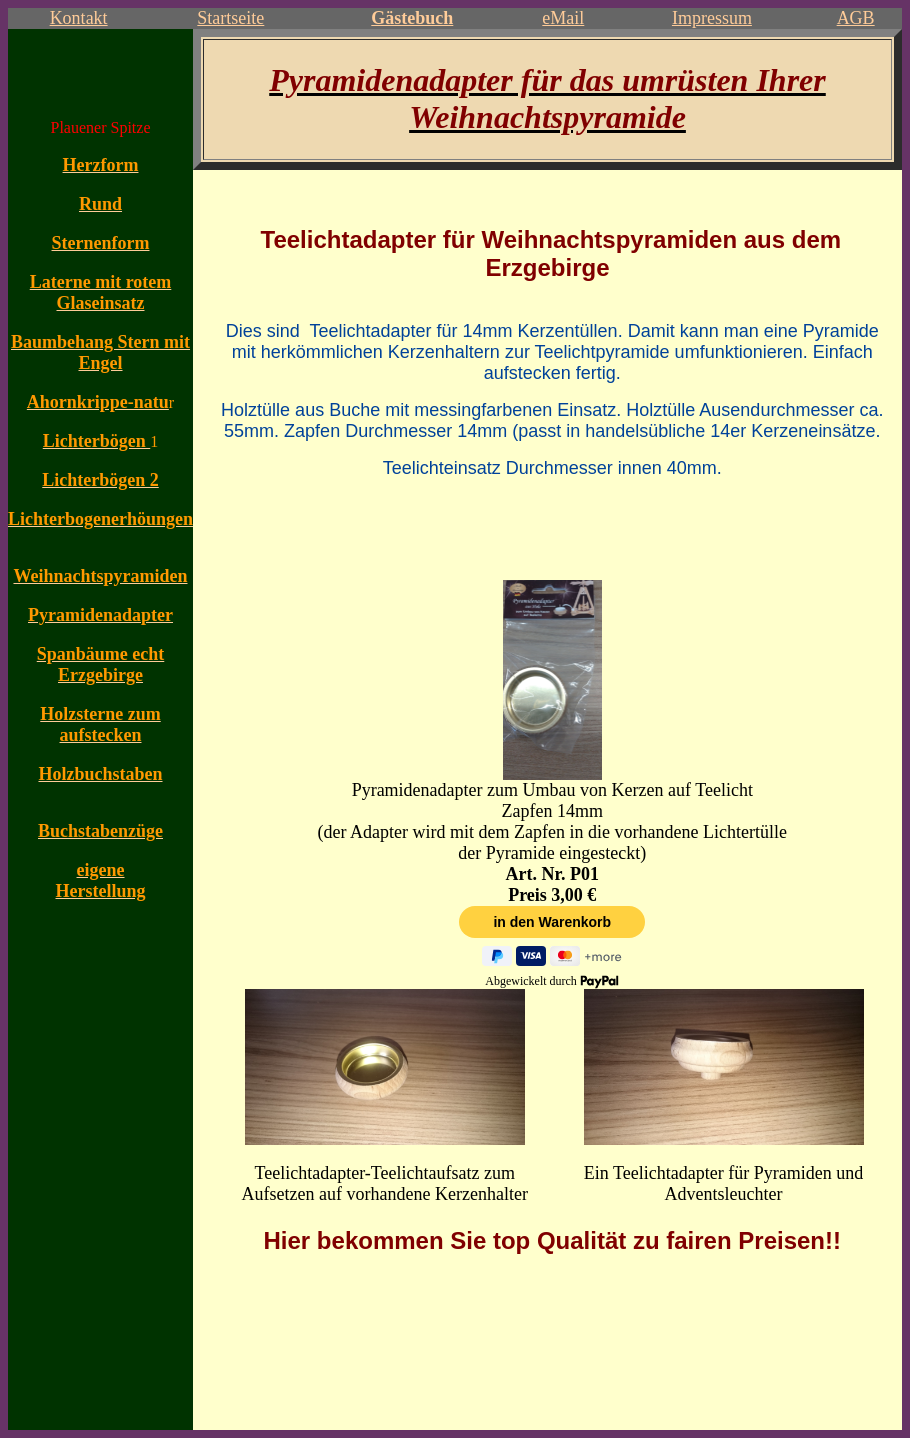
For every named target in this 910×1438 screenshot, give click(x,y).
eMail (563, 18)
